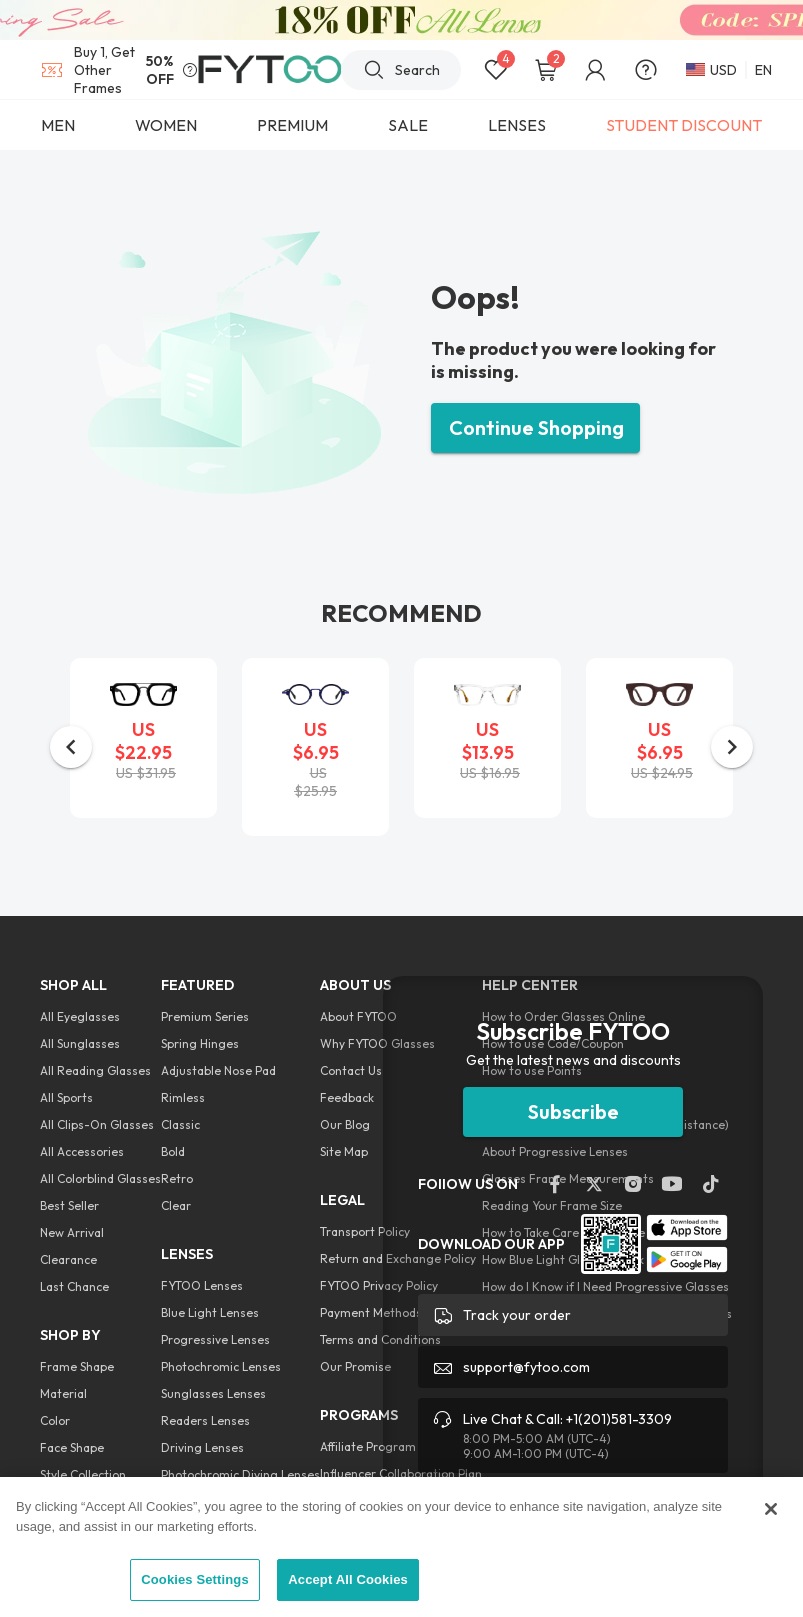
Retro (177, 1178)
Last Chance (74, 1286)
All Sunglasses (80, 1043)
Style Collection (83, 1474)
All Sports (66, 1097)
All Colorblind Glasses (100, 1178)
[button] (71, 747)
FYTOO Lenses (202, 1285)
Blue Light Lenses (210, 1312)
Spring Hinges (200, 1043)
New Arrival (72, 1232)
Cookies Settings (195, 1579)
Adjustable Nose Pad (218, 1070)
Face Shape (72, 1447)
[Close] (771, 1509)
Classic (180, 1124)
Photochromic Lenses (221, 1366)
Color (55, 1420)
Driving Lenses (202, 1447)
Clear (176, 1205)
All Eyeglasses (80, 1016)
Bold (173, 1151)
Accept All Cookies (348, 1579)
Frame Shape (77, 1366)
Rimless (183, 1097)
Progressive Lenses (215, 1339)
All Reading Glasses (95, 1070)
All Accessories (82, 1151)
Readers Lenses (205, 1420)
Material (63, 1393)
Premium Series (205, 1016)
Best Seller (69, 1205)
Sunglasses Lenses (213, 1393)
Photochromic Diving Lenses (240, 1474)
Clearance (68, 1259)
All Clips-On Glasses (97, 1124)
